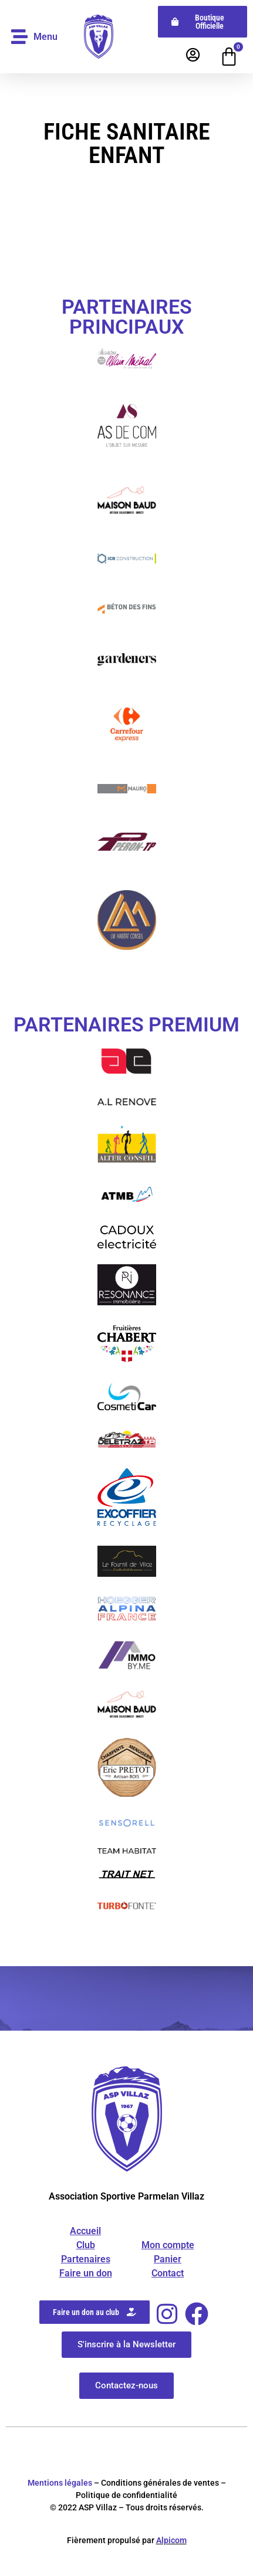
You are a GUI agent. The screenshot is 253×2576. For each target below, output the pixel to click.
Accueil (85, 2230)
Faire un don (85, 2273)
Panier (167, 2259)
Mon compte (167, 2245)
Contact (167, 2273)
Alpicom (171, 2540)
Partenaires (85, 2259)
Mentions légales (60, 2482)
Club (85, 2245)
